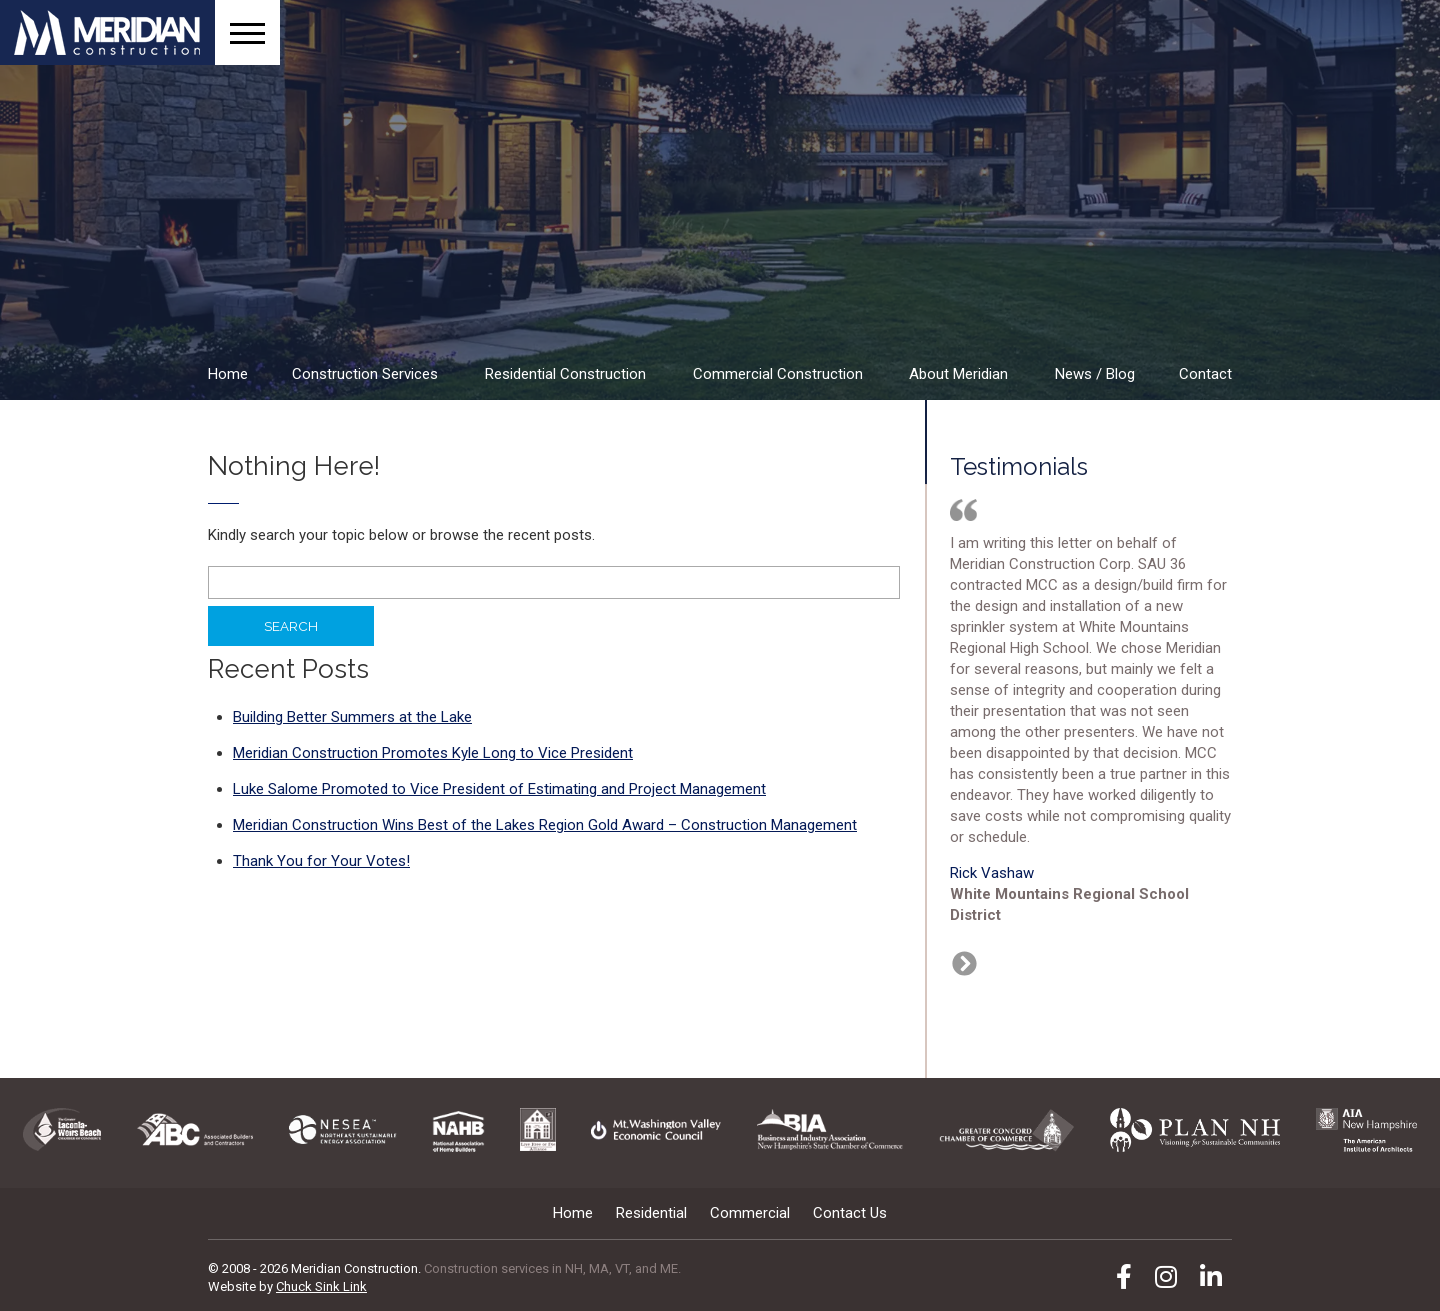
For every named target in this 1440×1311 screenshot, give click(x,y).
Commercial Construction (778, 374)
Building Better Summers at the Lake (352, 717)
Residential (651, 1213)
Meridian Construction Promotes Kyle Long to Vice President (433, 753)
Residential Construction (565, 374)
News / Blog (1095, 374)
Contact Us (850, 1213)
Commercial (750, 1213)
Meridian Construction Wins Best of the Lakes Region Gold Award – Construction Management (545, 825)
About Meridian (958, 374)
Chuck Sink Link (321, 1286)
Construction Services (365, 374)
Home (228, 374)
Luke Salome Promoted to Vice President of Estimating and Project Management (499, 789)
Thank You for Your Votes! (321, 861)
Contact (1205, 374)
